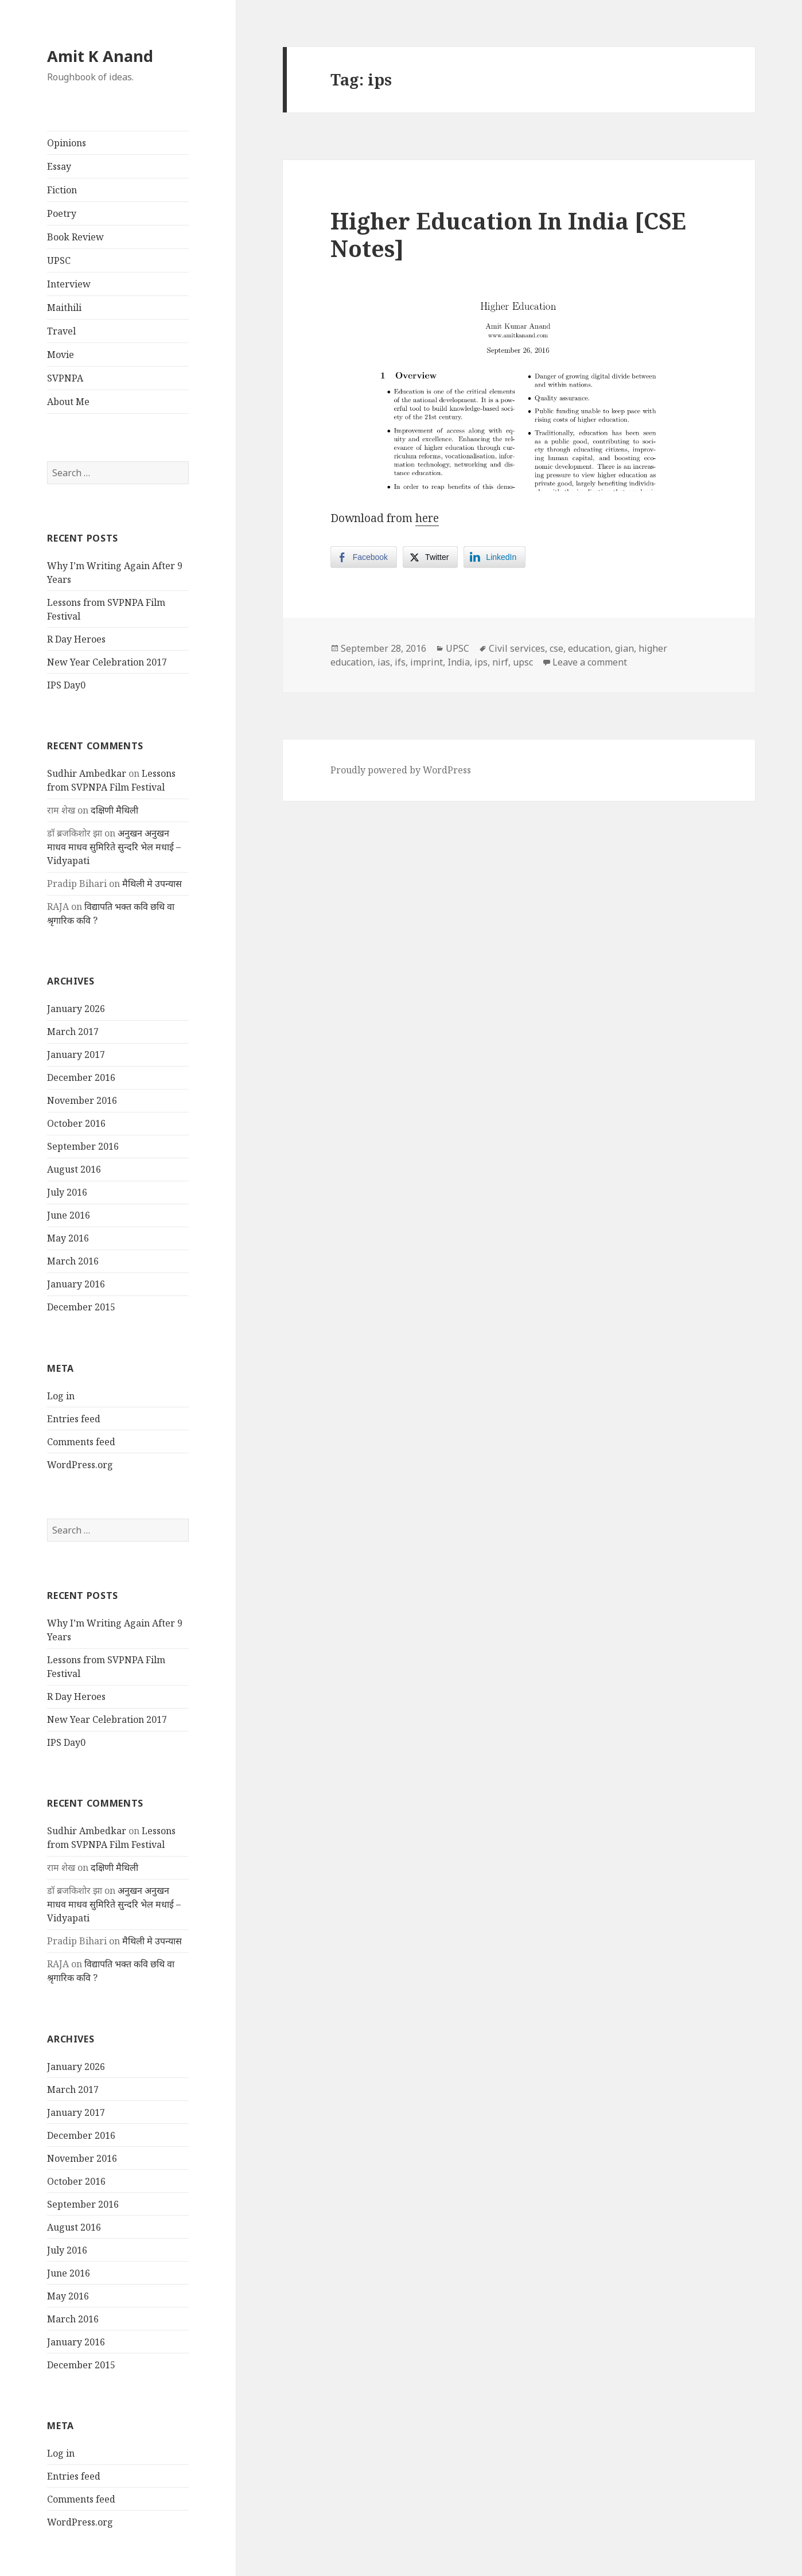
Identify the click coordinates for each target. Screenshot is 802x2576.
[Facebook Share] (363, 557)
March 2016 (73, 1261)
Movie (60, 354)
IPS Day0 (66, 685)
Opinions (66, 143)
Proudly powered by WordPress (400, 770)
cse (556, 648)
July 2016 (67, 1192)
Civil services (517, 648)
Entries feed (73, 1418)
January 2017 (76, 1054)
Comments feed (81, 1441)
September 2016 (83, 1146)
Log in (61, 1396)
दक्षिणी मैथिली (114, 810)
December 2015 (81, 1307)
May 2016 (68, 1238)
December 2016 (81, 1077)
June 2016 (68, 1215)
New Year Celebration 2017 (107, 662)
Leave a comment (589, 662)
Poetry (61, 213)
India (458, 662)
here (427, 518)
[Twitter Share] (430, 557)
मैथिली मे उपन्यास (152, 883)
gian (624, 648)
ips (481, 662)
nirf (500, 662)
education (589, 648)
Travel (61, 331)
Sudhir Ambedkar (86, 773)
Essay (59, 166)
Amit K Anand (100, 56)
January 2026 (76, 1008)
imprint (426, 662)
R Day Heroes (76, 639)
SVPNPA (65, 378)
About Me (68, 401)
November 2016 (82, 1100)
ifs (400, 662)
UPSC (59, 260)
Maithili (64, 307)
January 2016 (76, 1284)
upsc (523, 662)
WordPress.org (80, 1464)
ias (383, 662)
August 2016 (74, 1169)
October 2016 (76, 1123)
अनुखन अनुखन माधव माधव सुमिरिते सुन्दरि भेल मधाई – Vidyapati (114, 847)
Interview (69, 284)
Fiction (62, 190)
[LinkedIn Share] (494, 557)
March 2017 (73, 1031)
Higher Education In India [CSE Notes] (508, 234)
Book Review (75, 237)
